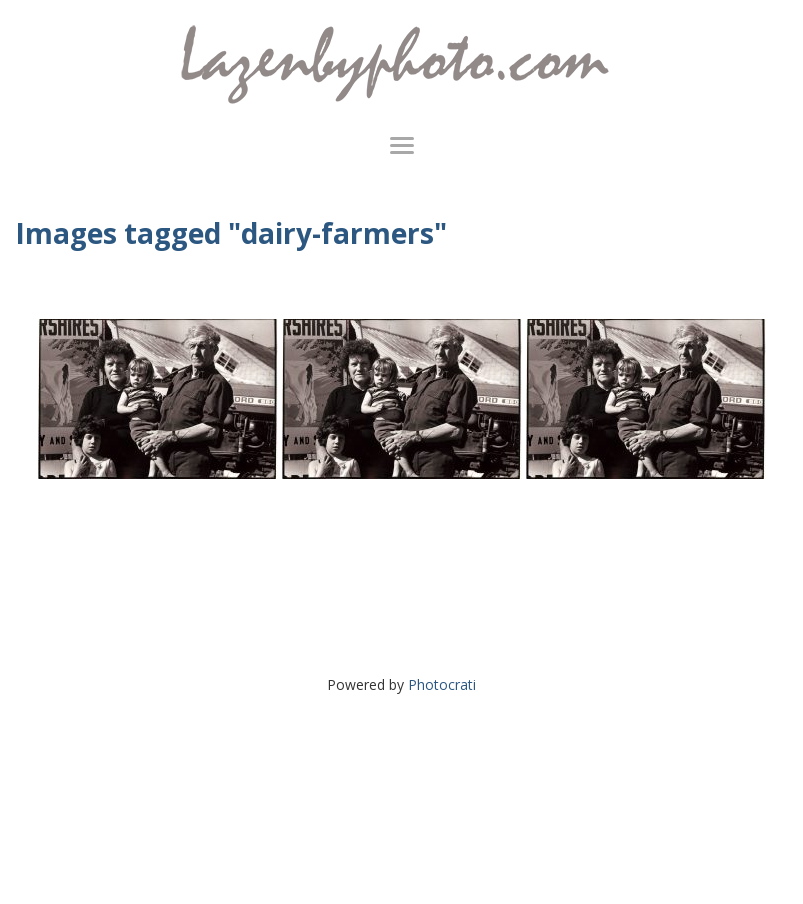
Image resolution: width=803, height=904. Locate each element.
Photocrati (442, 684)
